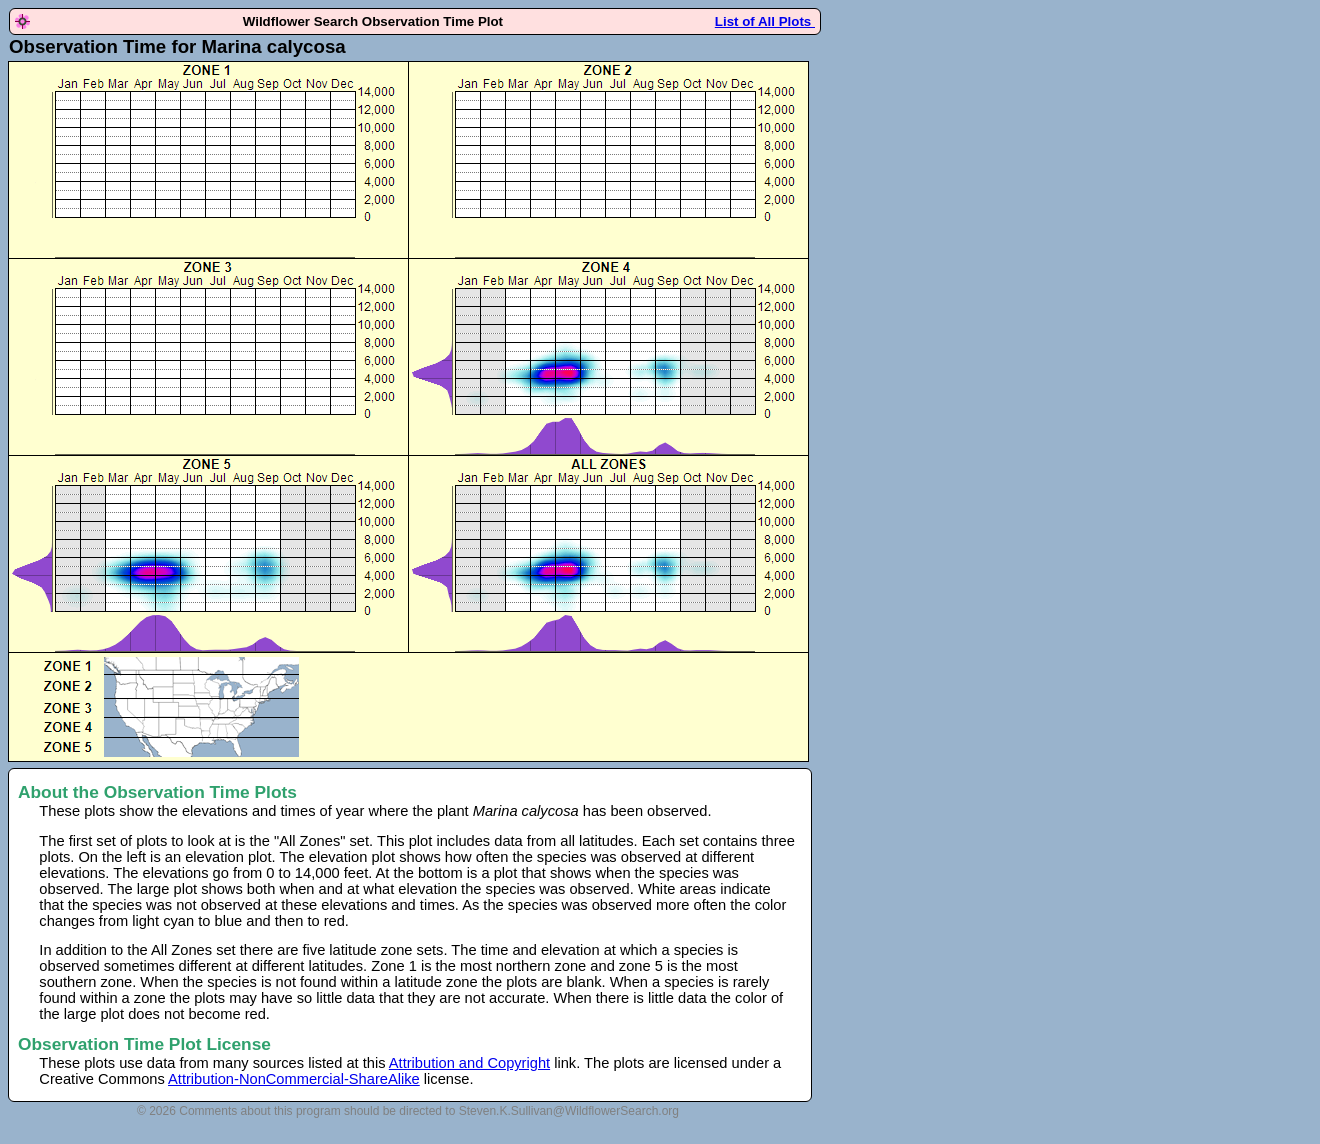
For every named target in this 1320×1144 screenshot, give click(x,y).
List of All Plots (765, 21)
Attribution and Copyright (469, 1063)
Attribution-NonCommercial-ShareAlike (294, 1079)
